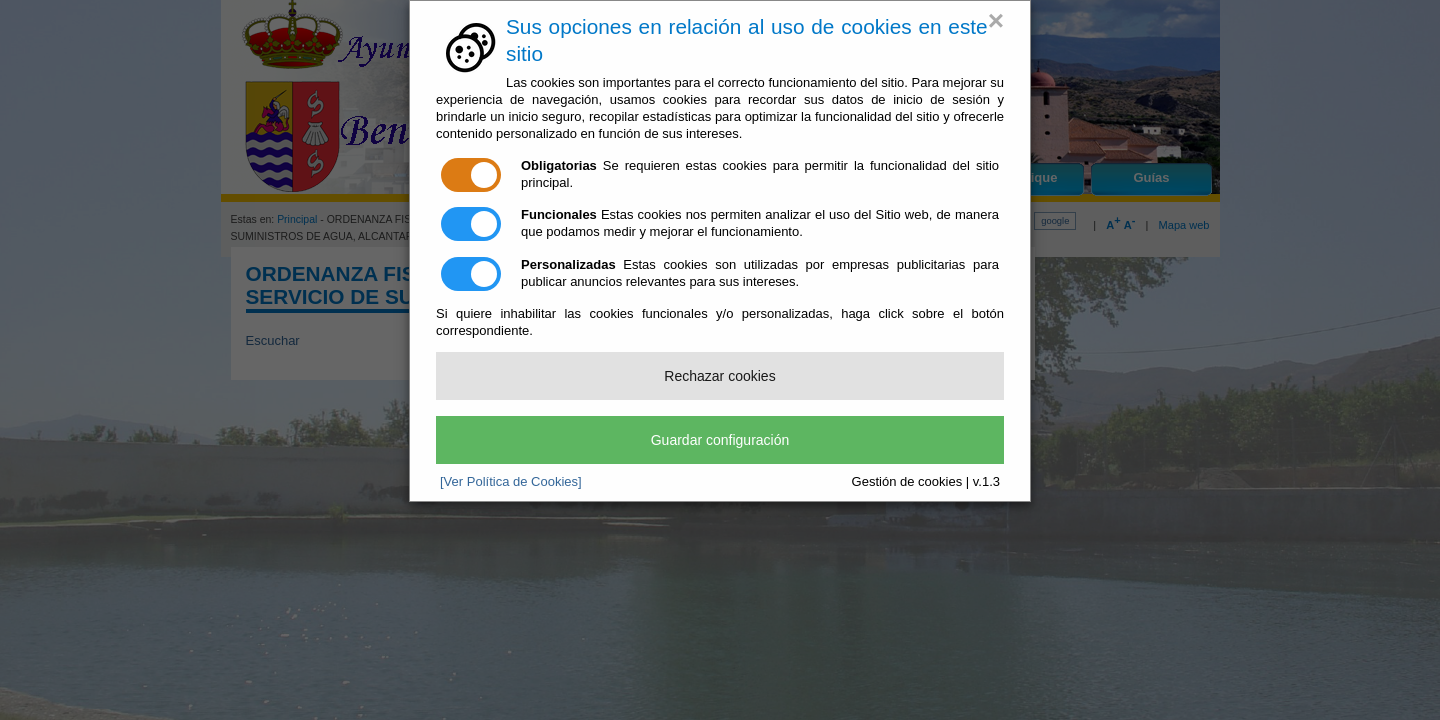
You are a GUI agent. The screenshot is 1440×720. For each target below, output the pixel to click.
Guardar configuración (720, 440)
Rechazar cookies (719, 376)
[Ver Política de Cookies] (511, 481)
